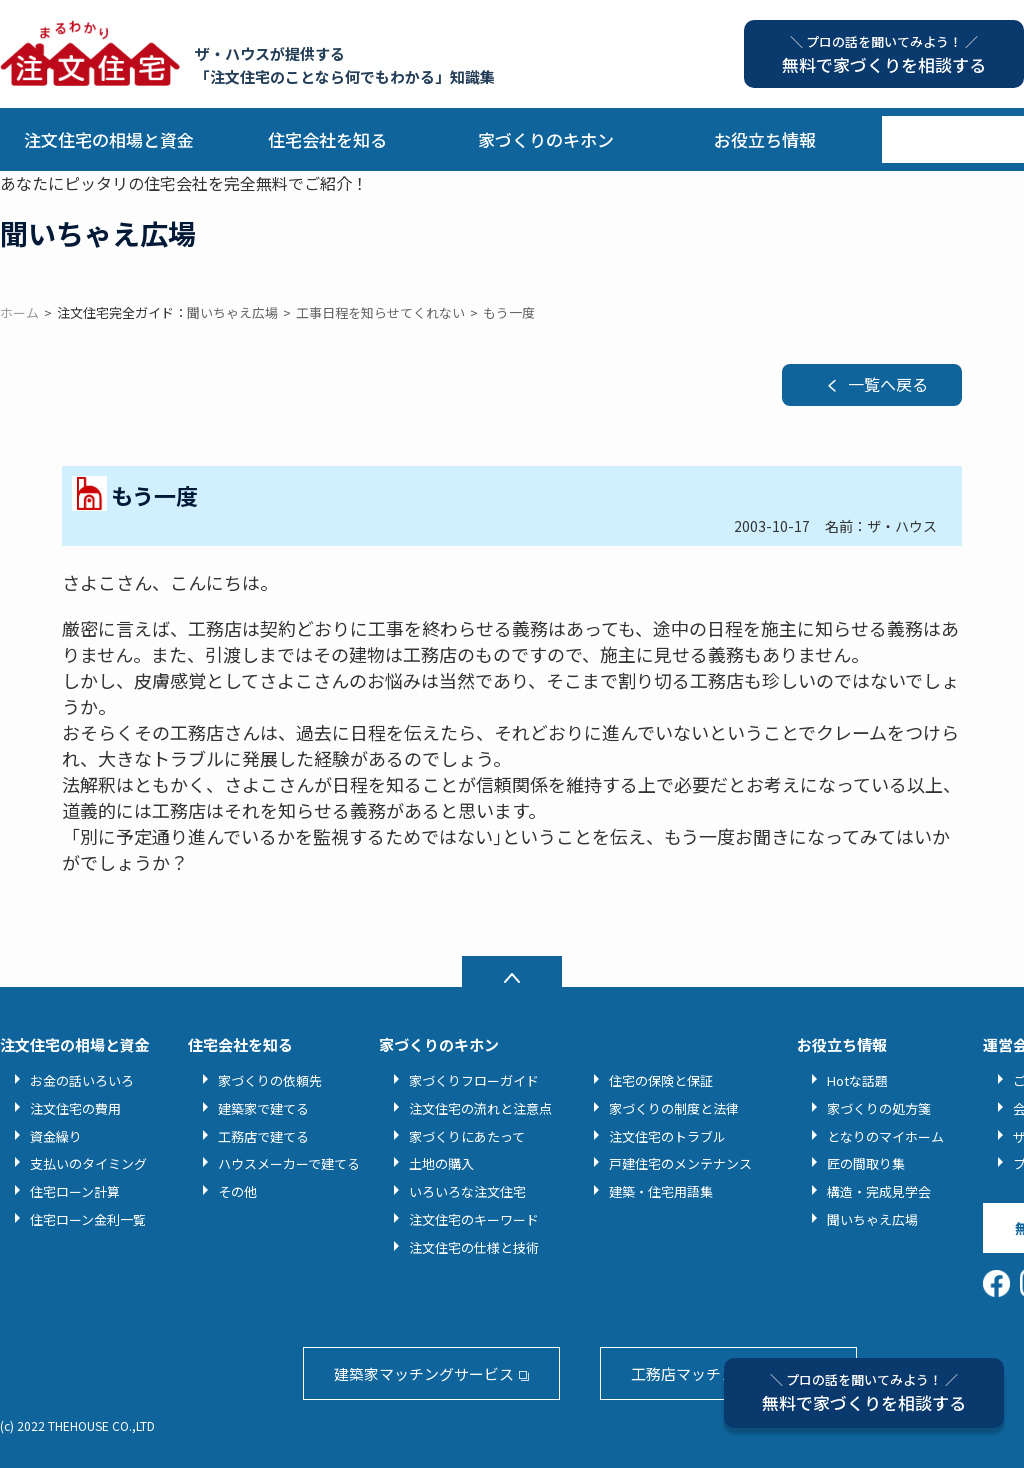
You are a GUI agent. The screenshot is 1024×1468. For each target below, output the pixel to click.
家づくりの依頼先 (270, 1080)
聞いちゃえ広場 (872, 1219)
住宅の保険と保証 (661, 1080)
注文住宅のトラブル (667, 1136)
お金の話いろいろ (82, 1080)
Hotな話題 (857, 1080)
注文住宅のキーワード (474, 1219)
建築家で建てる (263, 1108)
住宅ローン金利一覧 (88, 1219)
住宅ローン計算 (75, 1191)
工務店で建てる (263, 1136)
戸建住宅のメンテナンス (680, 1163)
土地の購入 (441, 1163)
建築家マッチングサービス (424, 1373)
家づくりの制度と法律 (674, 1108)
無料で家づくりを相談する (864, 1392)
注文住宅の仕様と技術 (474, 1247)
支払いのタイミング (88, 1163)
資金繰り (56, 1136)
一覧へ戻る (888, 384)
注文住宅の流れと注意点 (480, 1108)
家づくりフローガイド (474, 1080)
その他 (237, 1191)
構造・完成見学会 (879, 1191)
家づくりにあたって (467, 1136)
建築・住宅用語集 (661, 1191)
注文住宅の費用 (75, 1108)
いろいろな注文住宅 (467, 1191)
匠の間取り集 (866, 1163)
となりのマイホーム (885, 1136)
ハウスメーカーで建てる (289, 1163)
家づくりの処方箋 (879, 1108)
